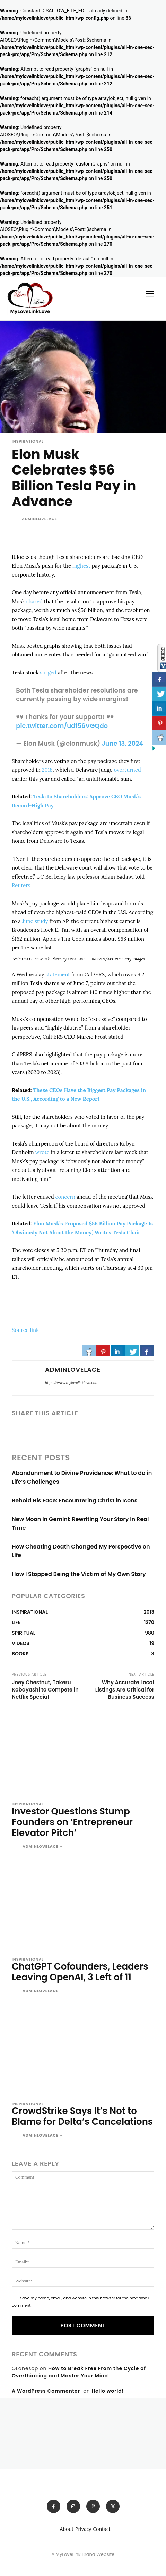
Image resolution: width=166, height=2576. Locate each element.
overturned (127, 769)
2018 (47, 769)
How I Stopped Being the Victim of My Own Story (79, 1574)
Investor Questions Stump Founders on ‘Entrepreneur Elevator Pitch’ (72, 1822)
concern (65, 1196)
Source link (25, 1330)
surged (48, 672)
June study (35, 921)
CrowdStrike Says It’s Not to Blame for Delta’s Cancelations (82, 2116)
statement (57, 974)
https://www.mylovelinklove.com (71, 1383)
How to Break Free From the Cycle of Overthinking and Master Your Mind (79, 2372)
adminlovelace (39, 518)
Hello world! (107, 2391)
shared (34, 601)
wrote (42, 1152)
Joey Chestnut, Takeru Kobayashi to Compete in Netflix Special (45, 1690)
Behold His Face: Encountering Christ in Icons (75, 1500)
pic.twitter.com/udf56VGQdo (62, 725)
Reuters (21, 885)
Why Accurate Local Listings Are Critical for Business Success (124, 1690)
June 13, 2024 (122, 743)
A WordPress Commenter (46, 2391)
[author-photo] (16, 1847)
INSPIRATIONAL (28, 441)
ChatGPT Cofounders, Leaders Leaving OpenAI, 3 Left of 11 (80, 1971)
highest (81, 565)
